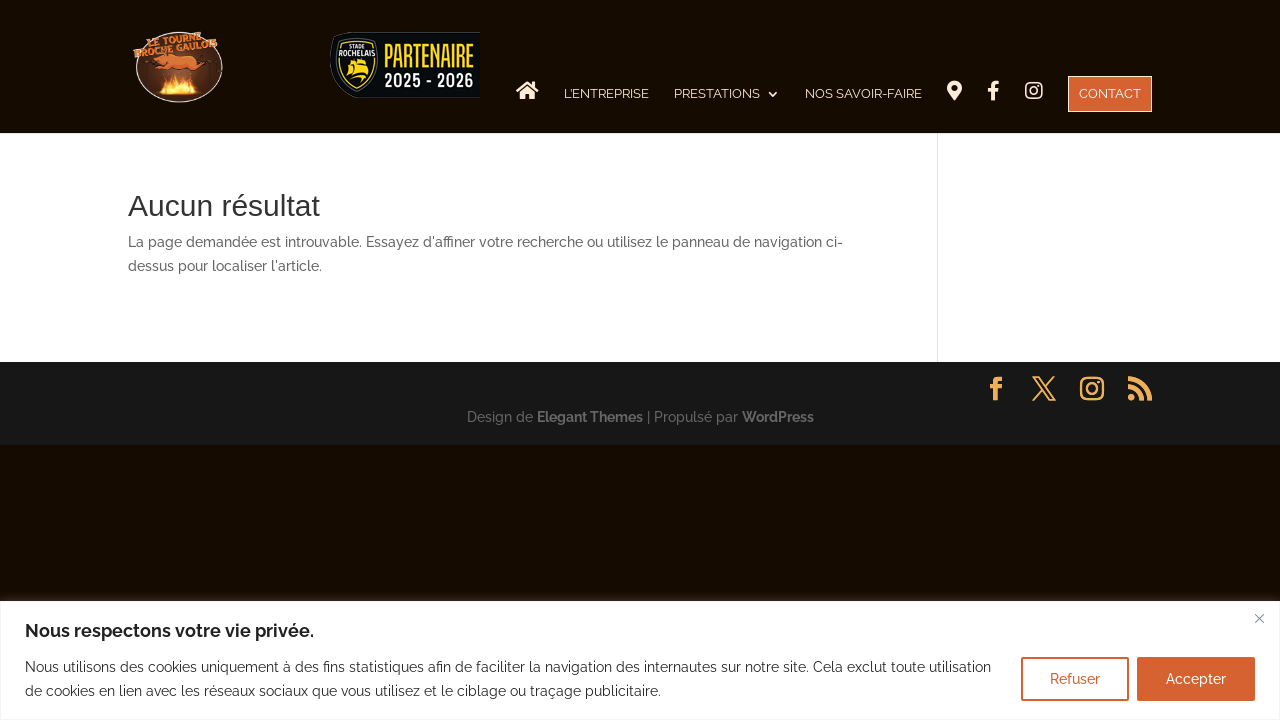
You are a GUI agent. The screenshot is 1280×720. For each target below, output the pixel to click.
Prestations (717, 94)
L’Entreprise (606, 94)
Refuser (1075, 679)
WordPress (778, 417)
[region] (640, 660)
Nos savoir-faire (863, 94)
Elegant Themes (590, 417)
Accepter (1196, 679)
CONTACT (1110, 93)
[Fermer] (1259, 618)
